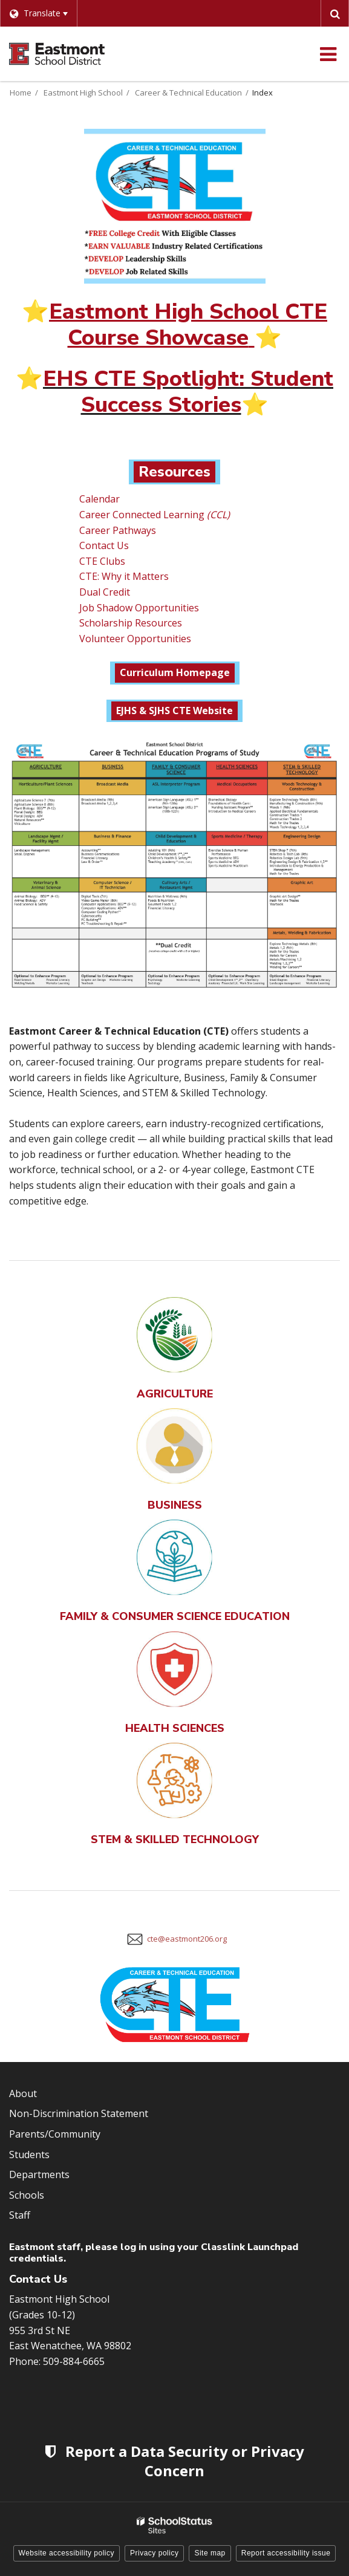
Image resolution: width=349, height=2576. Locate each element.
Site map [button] (209, 2553)
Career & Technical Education (188, 92)
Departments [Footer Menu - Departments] (39, 2174)
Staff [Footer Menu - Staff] (19, 2215)
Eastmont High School (83, 92)
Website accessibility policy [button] (67, 2553)
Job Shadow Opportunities (139, 607)
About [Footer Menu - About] (23, 2093)
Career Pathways (117, 530)
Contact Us (104, 545)
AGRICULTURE (175, 1394)
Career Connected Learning (153, 514)
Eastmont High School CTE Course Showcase (188, 325)
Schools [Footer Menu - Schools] (26, 2195)
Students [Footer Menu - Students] (29, 2154)
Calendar (99, 499)
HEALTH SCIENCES (174, 1728)
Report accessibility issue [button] (286, 2553)
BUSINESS (175, 1505)
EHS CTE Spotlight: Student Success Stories (188, 392)
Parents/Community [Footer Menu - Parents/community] (54, 2134)
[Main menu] (328, 54)
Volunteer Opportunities (135, 638)
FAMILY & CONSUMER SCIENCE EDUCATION (175, 1616)
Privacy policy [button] (154, 2553)
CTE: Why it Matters (124, 576)
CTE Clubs (102, 561)
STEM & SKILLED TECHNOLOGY (175, 1839)
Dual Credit (105, 592)
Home (20, 92)
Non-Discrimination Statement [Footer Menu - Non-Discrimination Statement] (78, 2113)
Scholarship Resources (130, 622)
